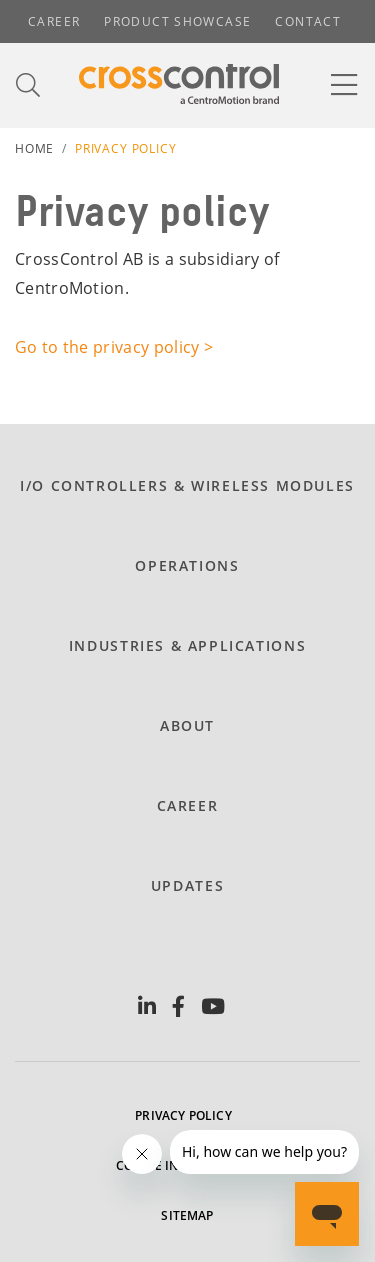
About (187, 725)
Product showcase (177, 21)
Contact (308, 21)
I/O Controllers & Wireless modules (187, 485)
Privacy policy (183, 1115)
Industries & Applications (187, 645)
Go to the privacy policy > (114, 347)
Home (34, 148)
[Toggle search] (29, 85)
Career (54, 21)
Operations (187, 565)
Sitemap (187, 1215)
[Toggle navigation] (345, 85)
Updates (187, 885)
